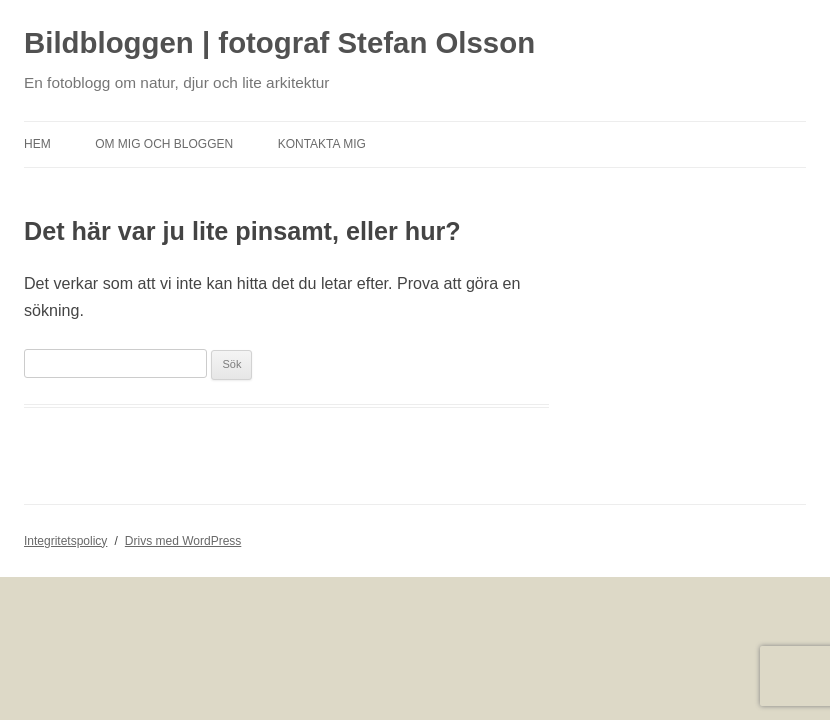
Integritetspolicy (65, 541)
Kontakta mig (322, 144)
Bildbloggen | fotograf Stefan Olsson (279, 42)
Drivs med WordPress (183, 541)
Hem (37, 144)
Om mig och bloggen (164, 144)
